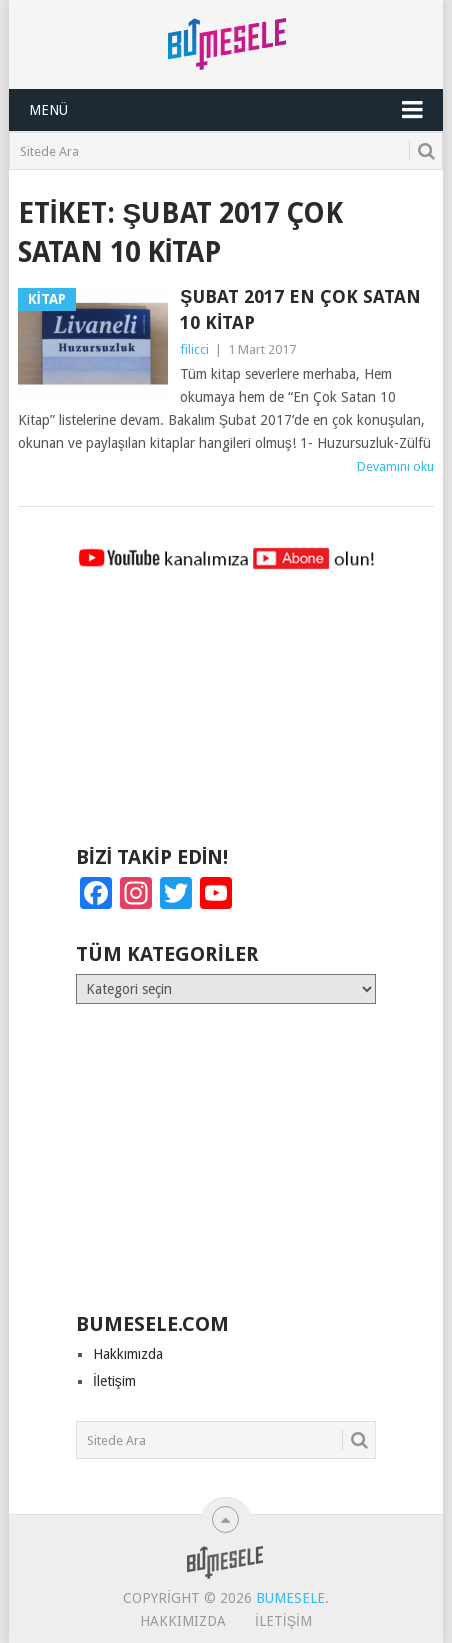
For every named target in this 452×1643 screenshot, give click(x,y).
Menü (48, 110)
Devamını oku (395, 466)
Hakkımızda (128, 1354)
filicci (194, 349)
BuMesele (290, 1598)
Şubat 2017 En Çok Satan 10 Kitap (300, 309)
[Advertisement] (226, 717)
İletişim (114, 1381)
